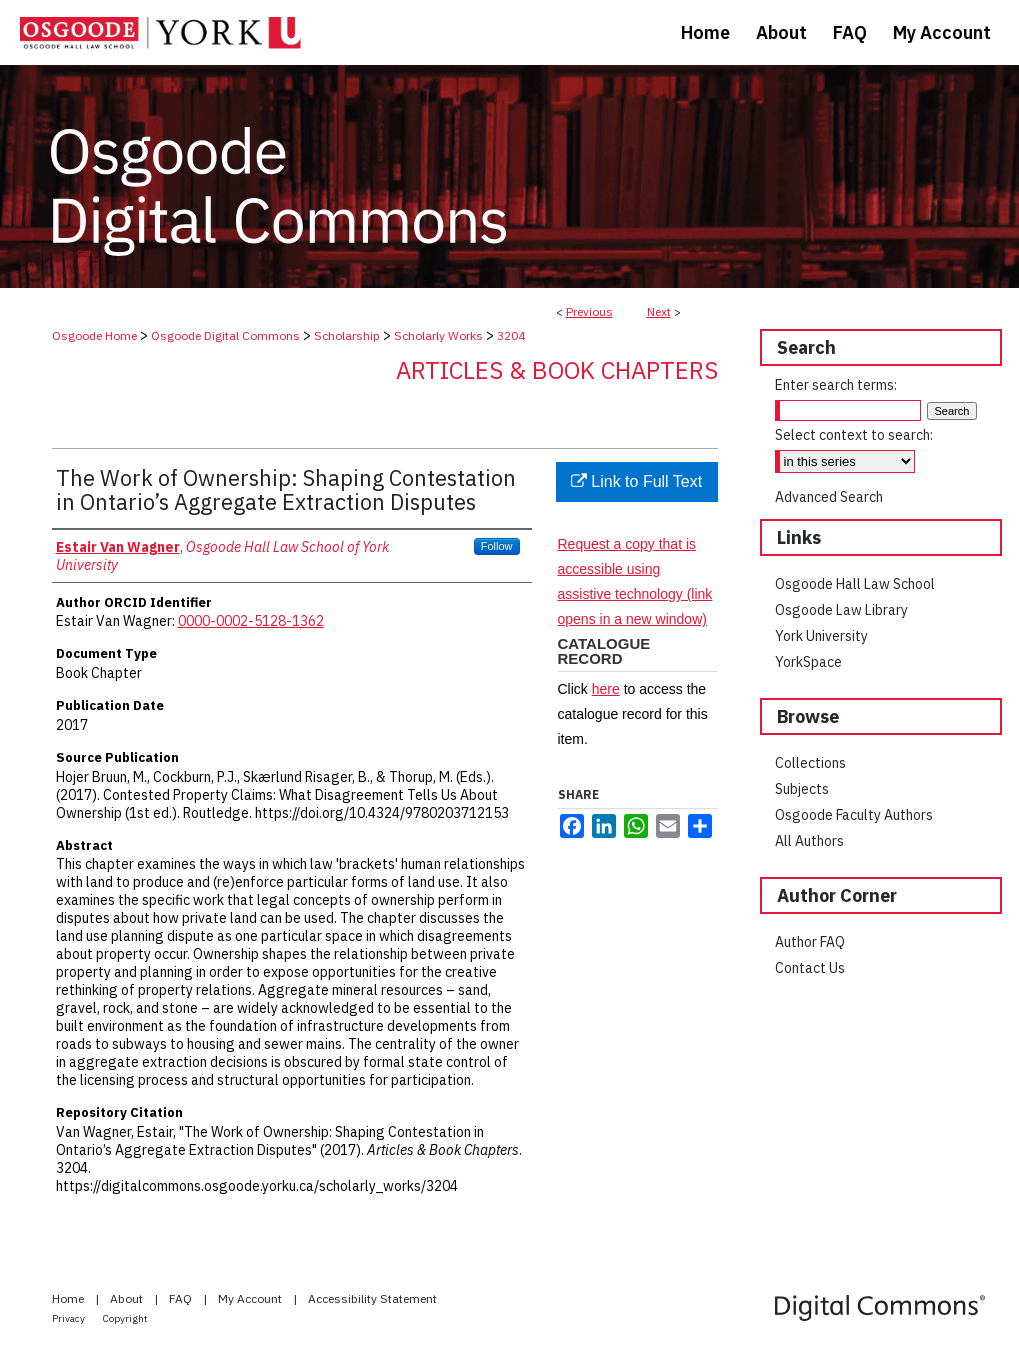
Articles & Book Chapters (557, 370)
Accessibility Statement (372, 1298)
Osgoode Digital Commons (225, 335)
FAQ (182, 1298)
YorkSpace (808, 662)
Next (659, 311)
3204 (511, 335)
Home (69, 1298)
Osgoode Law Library (841, 610)
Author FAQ (810, 942)
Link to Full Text (636, 481)
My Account (251, 1298)
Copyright (125, 1318)
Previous (589, 311)
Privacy (69, 1318)
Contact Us (810, 968)
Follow (497, 546)
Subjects (802, 789)
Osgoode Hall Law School (855, 584)
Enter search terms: (836, 385)
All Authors (809, 841)
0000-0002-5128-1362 (251, 621)
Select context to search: (854, 435)
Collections (810, 763)
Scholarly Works (438, 335)
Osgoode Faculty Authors (854, 815)
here (606, 689)
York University (821, 636)
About (128, 1298)
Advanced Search (829, 497)
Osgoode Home (94, 335)
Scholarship (347, 335)
